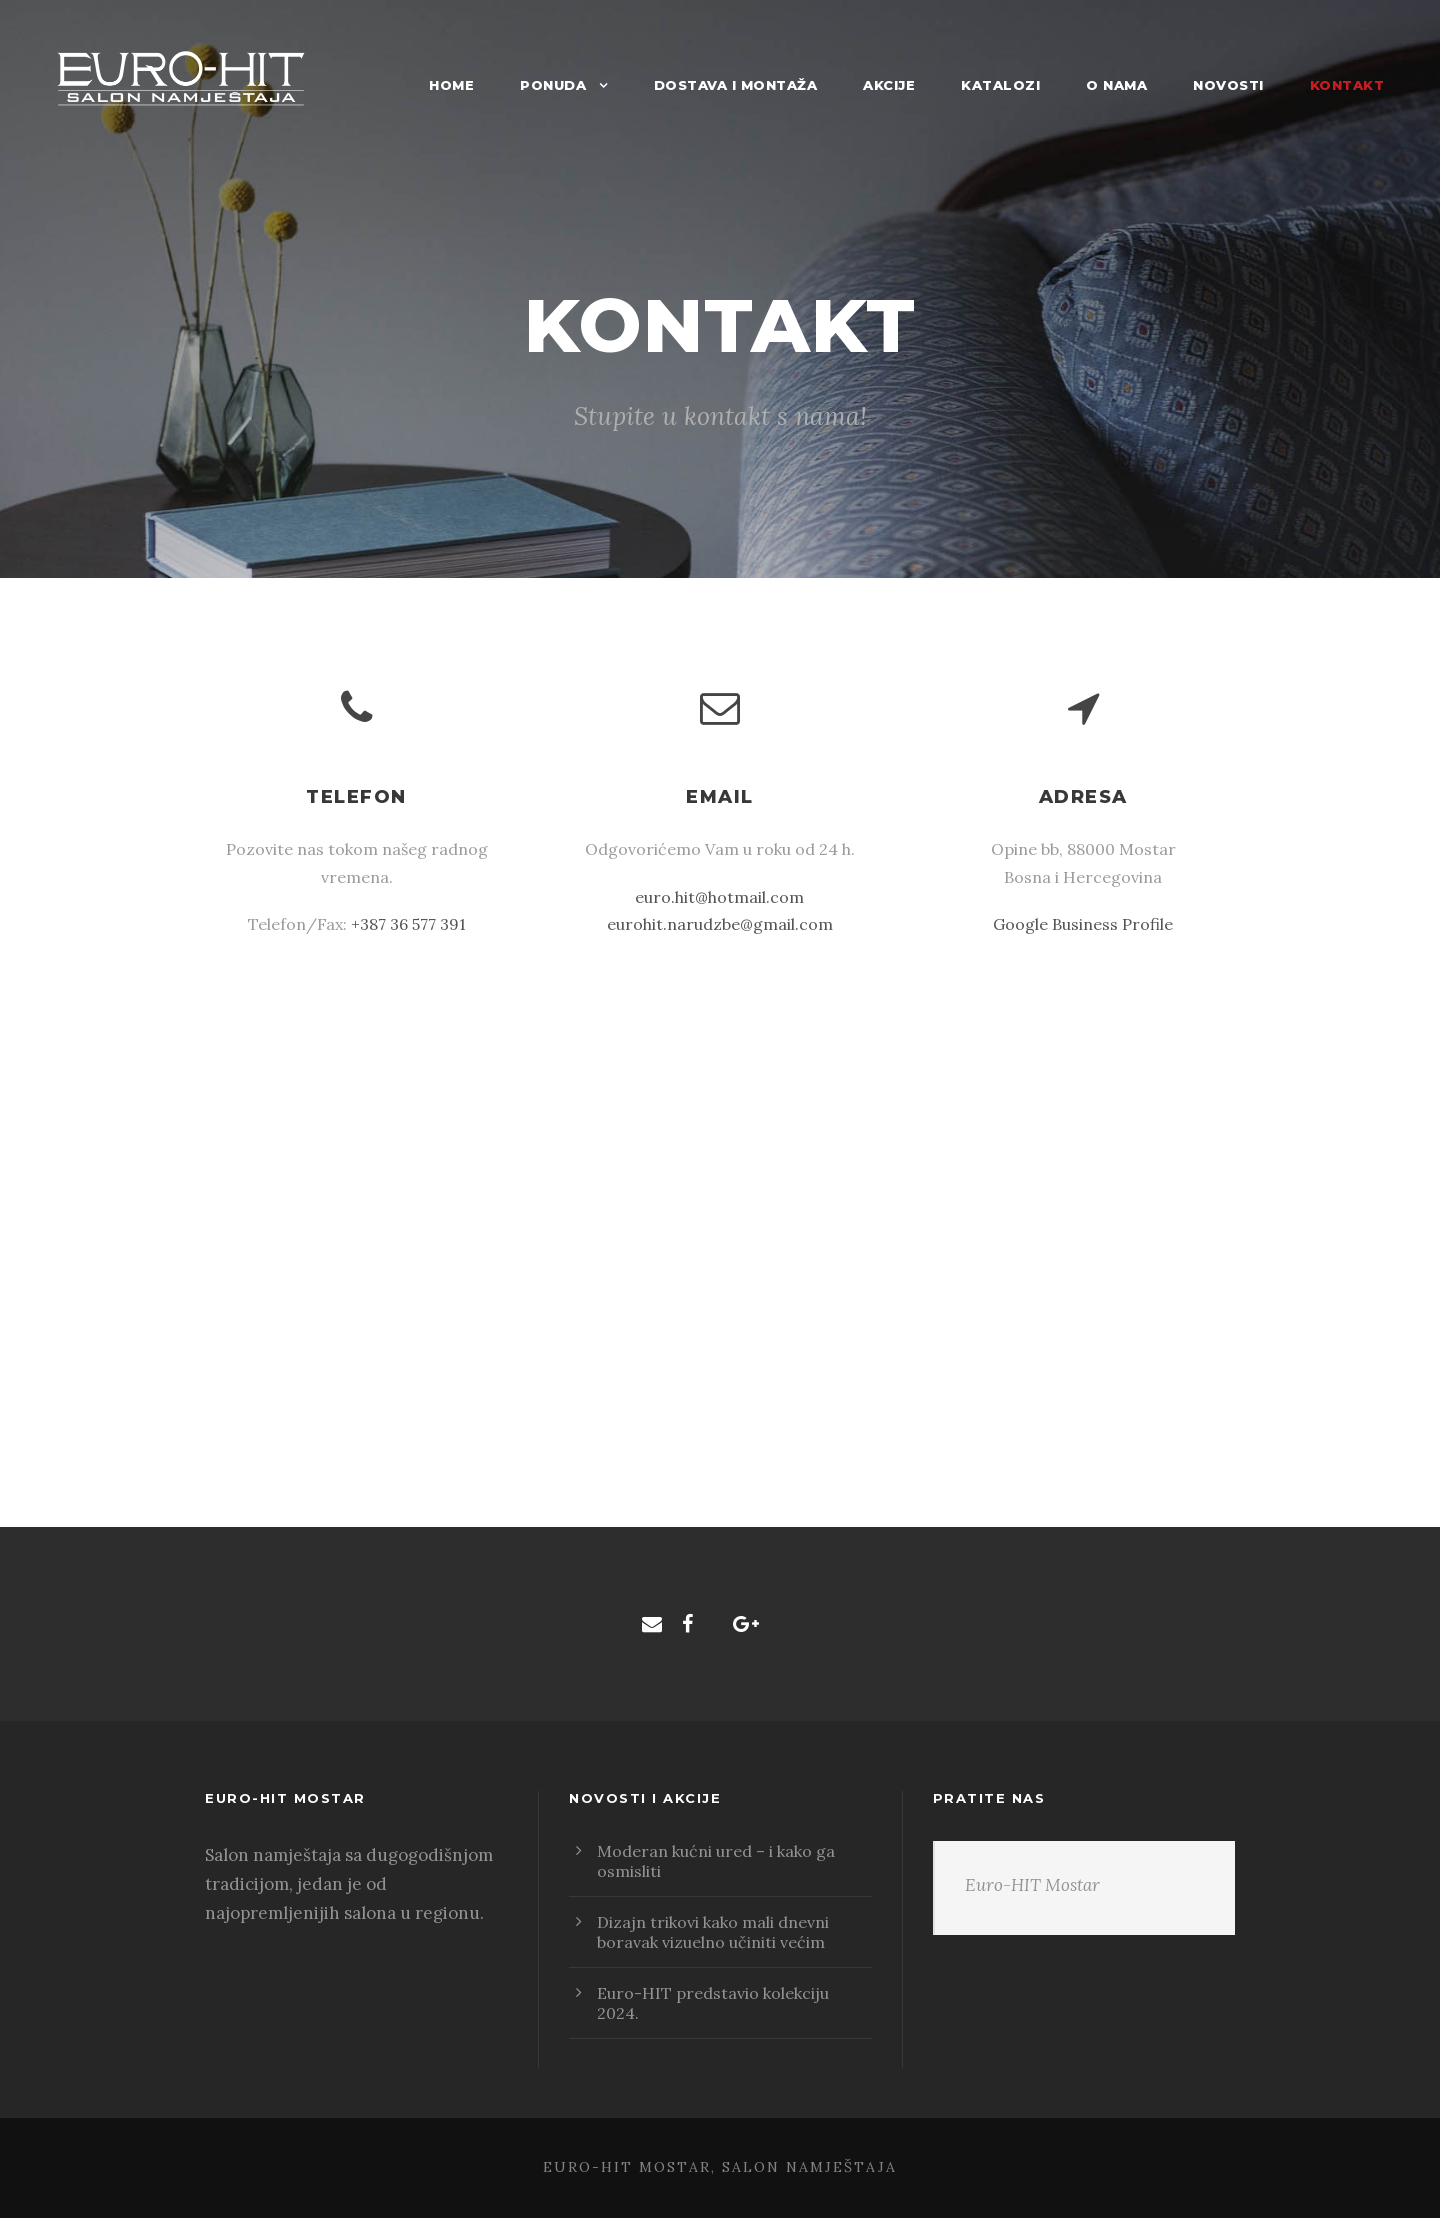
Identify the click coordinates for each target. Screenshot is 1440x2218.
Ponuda (553, 85)
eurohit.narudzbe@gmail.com (720, 924)
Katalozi (1000, 85)
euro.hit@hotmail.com (719, 897)
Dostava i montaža (736, 85)
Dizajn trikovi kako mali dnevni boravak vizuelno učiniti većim (713, 1932)
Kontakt (1347, 85)
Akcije (889, 85)
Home (451, 85)
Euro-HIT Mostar (1032, 1885)
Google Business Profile (1083, 924)
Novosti (1228, 85)
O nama (1116, 85)
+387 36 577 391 (408, 924)
